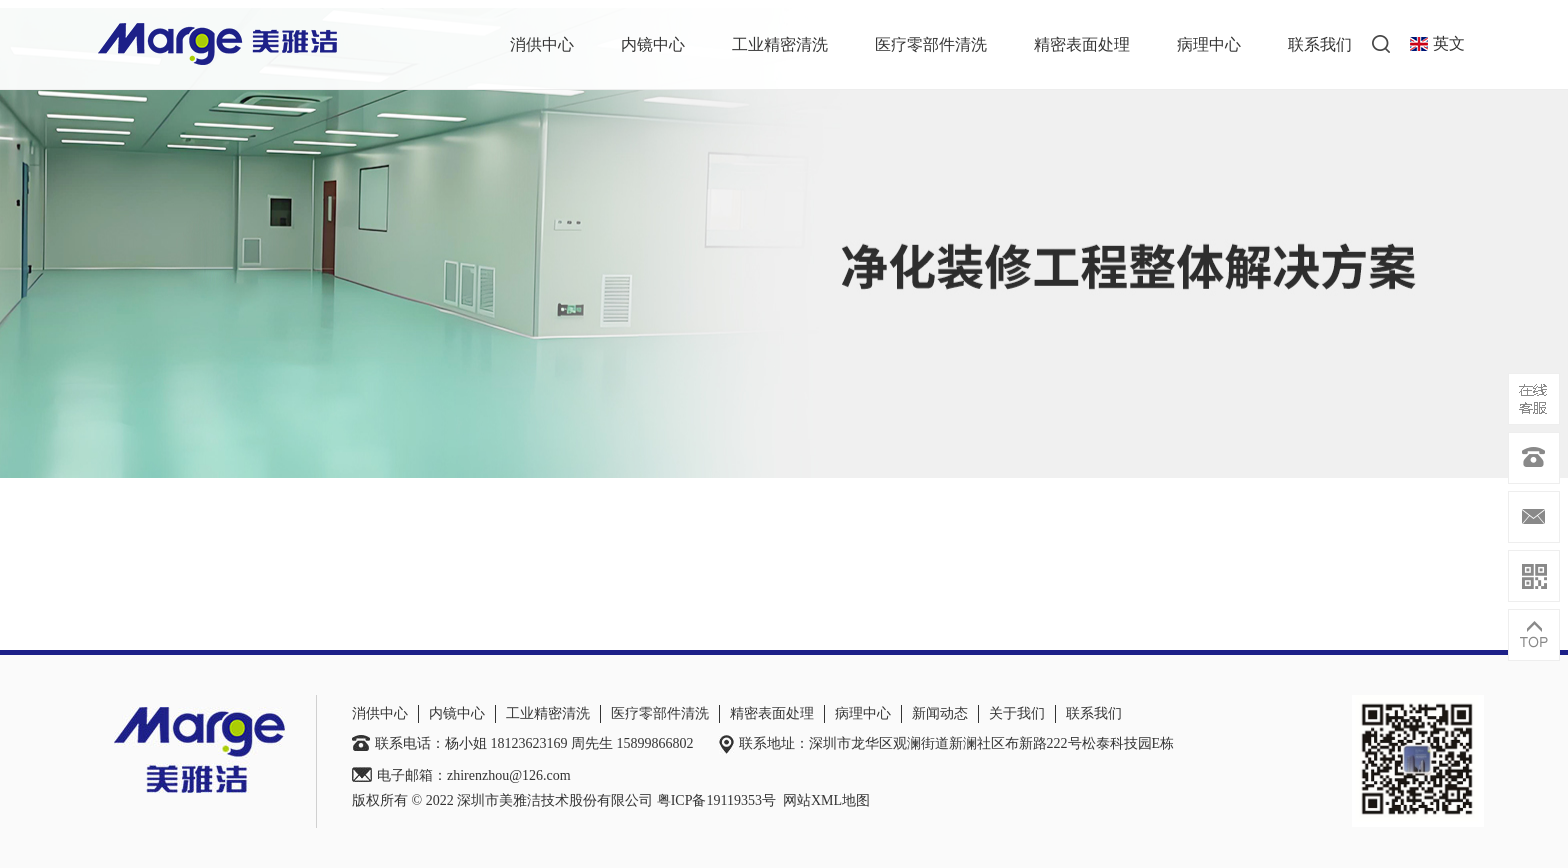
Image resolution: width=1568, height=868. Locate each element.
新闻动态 (940, 713)
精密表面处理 (1082, 44)
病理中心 (1209, 44)
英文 (1437, 43)
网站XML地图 (826, 800)
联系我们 (1320, 44)
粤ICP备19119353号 (716, 800)
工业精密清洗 (780, 44)
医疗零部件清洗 (931, 44)
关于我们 (1017, 713)
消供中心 (542, 44)
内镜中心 (653, 44)
